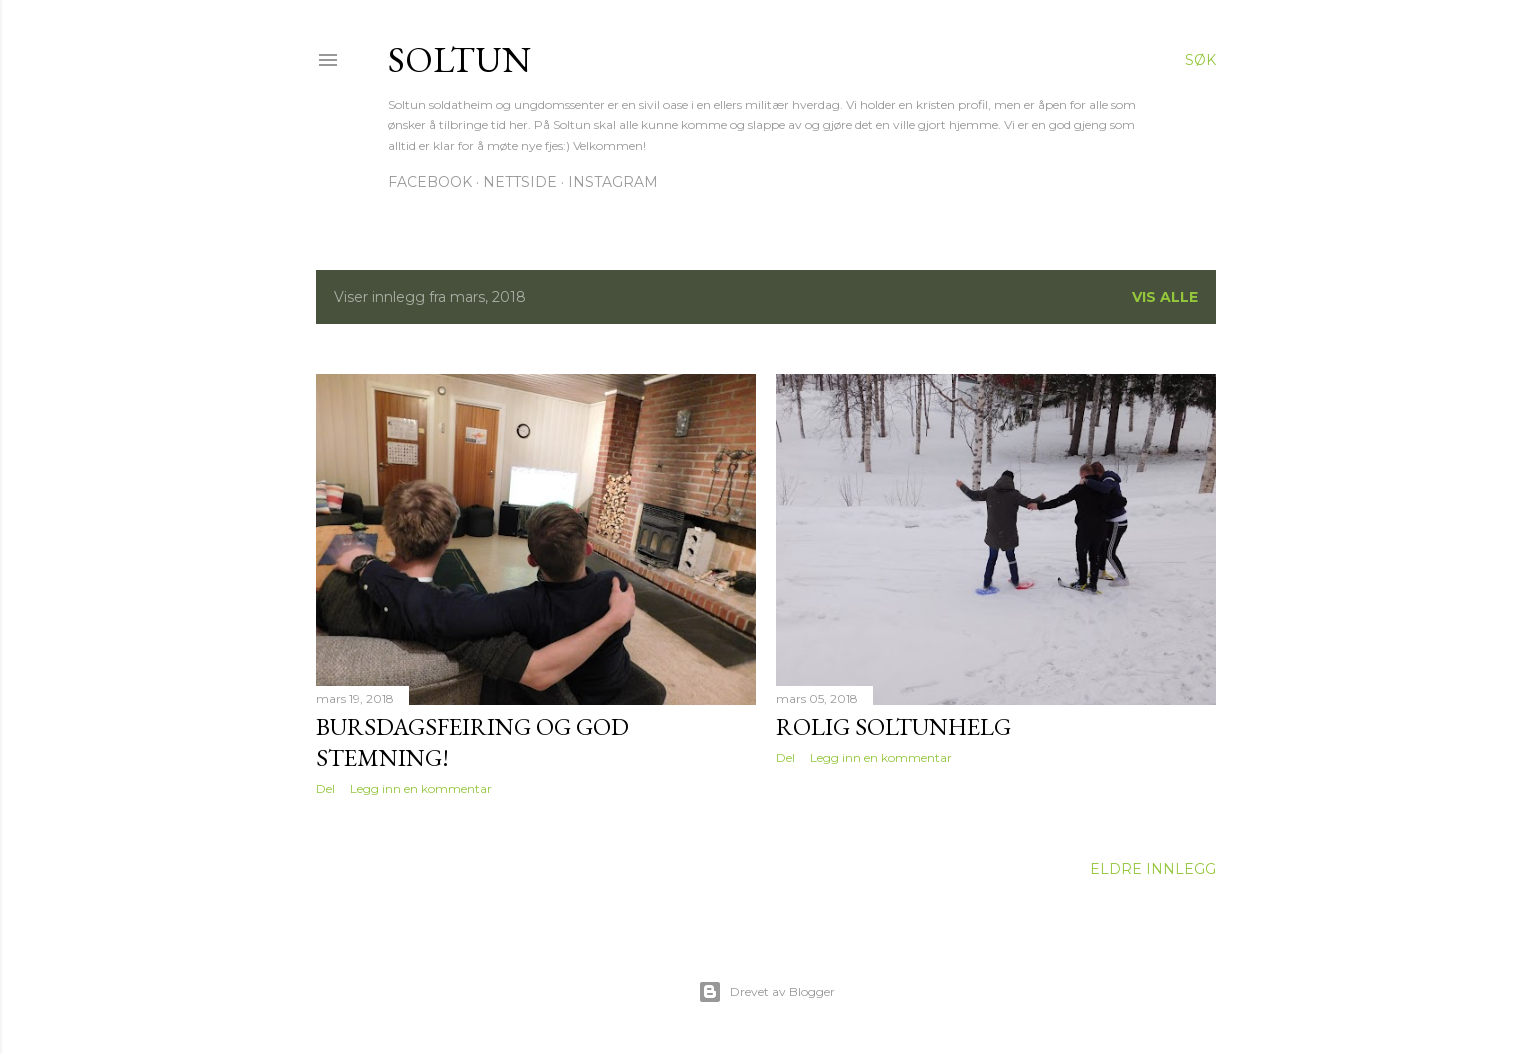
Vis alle (1165, 297)
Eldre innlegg (1153, 869)
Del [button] (325, 788)
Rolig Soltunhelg (893, 726)
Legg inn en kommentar (421, 788)
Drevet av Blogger (766, 992)
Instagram (613, 182)
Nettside (520, 182)
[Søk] (1200, 60)
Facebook (430, 182)
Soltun (459, 59)
